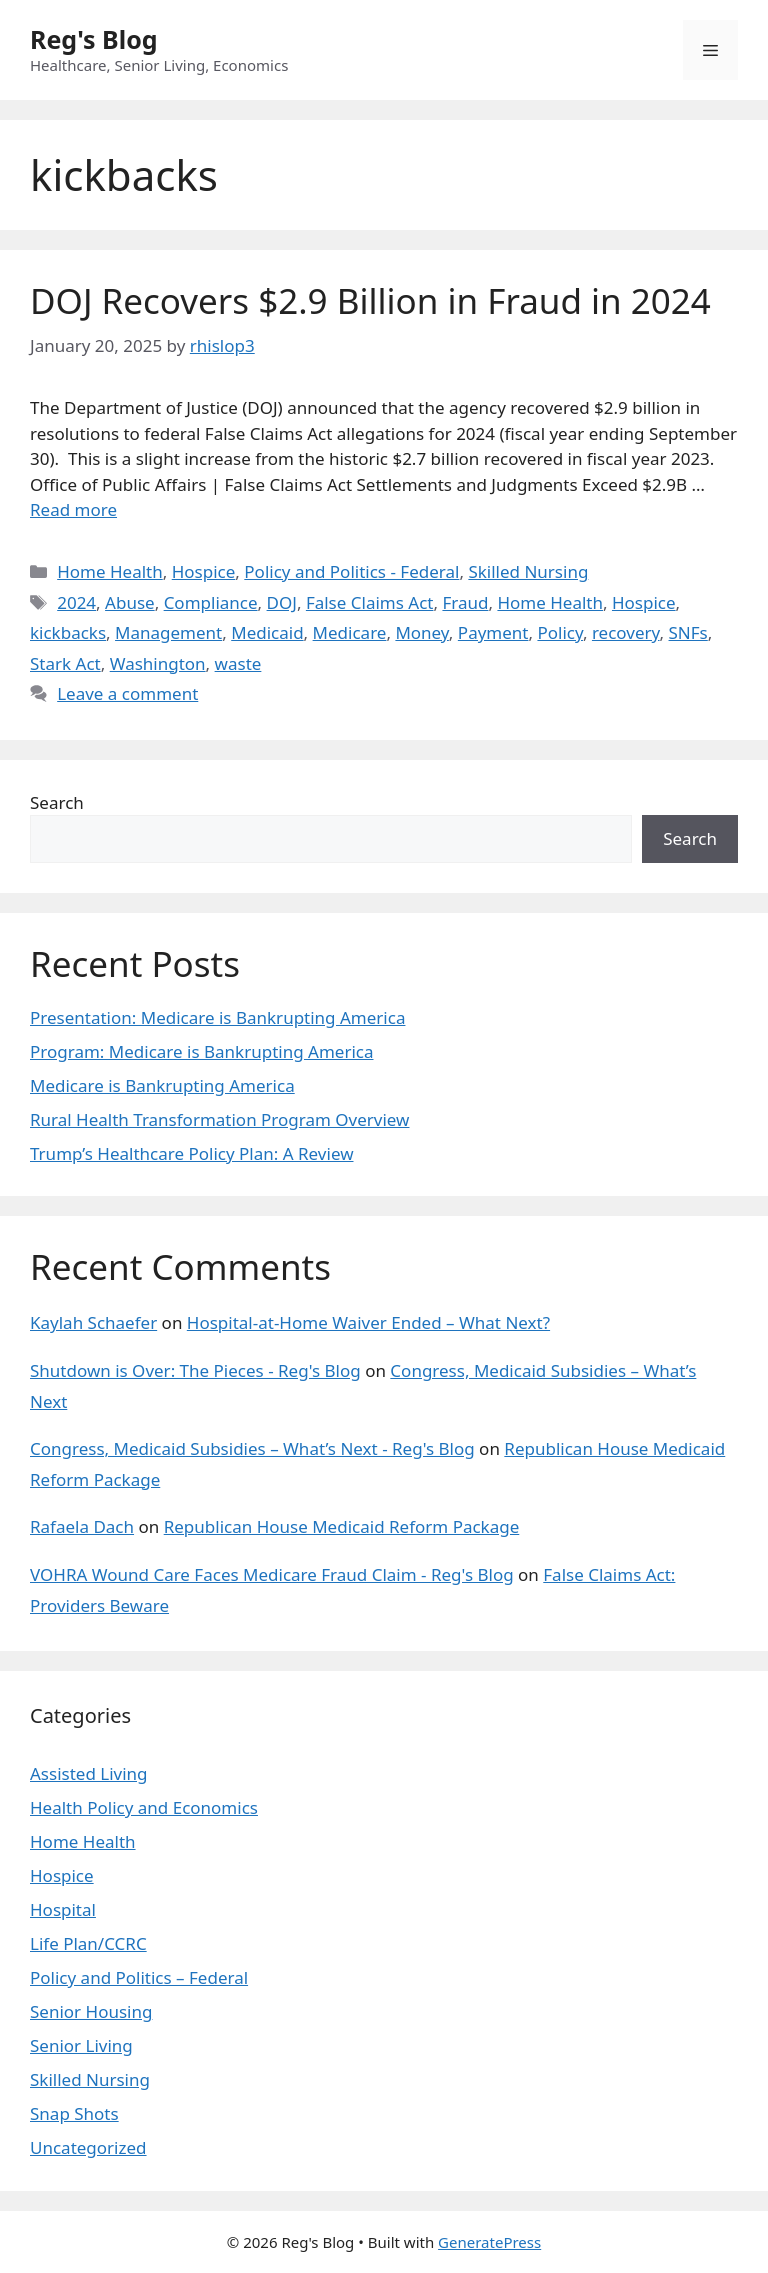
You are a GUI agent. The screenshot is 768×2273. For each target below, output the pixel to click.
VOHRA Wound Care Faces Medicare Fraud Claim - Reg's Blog (272, 1574)
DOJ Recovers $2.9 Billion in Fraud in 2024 (370, 300)
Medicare (350, 632)
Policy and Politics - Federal (351, 571)
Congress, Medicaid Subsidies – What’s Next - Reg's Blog (252, 1448)
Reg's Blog (94, 39)
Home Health (110, 571)
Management (168, 632)
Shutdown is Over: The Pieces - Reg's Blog (195, 1370)
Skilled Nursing (528, 571)
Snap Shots (74, 2113)
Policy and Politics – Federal (139, 1977)
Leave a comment (127, 693)
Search (57, 802)
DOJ (282, 602)
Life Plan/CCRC (88, 1943)
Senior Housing (91, 2011)
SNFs (688, 632)
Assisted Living (89, 1773)
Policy (560, 632)
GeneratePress (489, 2242)
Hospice (204, 571)
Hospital (63, 1909)
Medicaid (267, 632)
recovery (626, 632)
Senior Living (81, 2045)
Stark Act (65, 663)
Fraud (465, 602)
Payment (493, 632)
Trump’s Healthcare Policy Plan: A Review (192, 1153)
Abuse (130, 602)
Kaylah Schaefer (93, 1322)
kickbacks (68, 632)
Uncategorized (88, 2147)
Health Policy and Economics (144, 1807)
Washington (158, 663)
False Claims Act (370, 602)
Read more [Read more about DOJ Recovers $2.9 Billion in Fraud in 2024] (73, 509)
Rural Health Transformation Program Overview (219, 1119)
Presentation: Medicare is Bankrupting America (217, 1017)
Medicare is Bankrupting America (162, 1085)
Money (421, 632)
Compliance (211, 602)
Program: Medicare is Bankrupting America (201, 1051)
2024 (76, 602)
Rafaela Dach (82, 1526)
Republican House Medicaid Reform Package (342, 1526)
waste (238, 663)
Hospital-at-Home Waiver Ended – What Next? (368, 1322)
